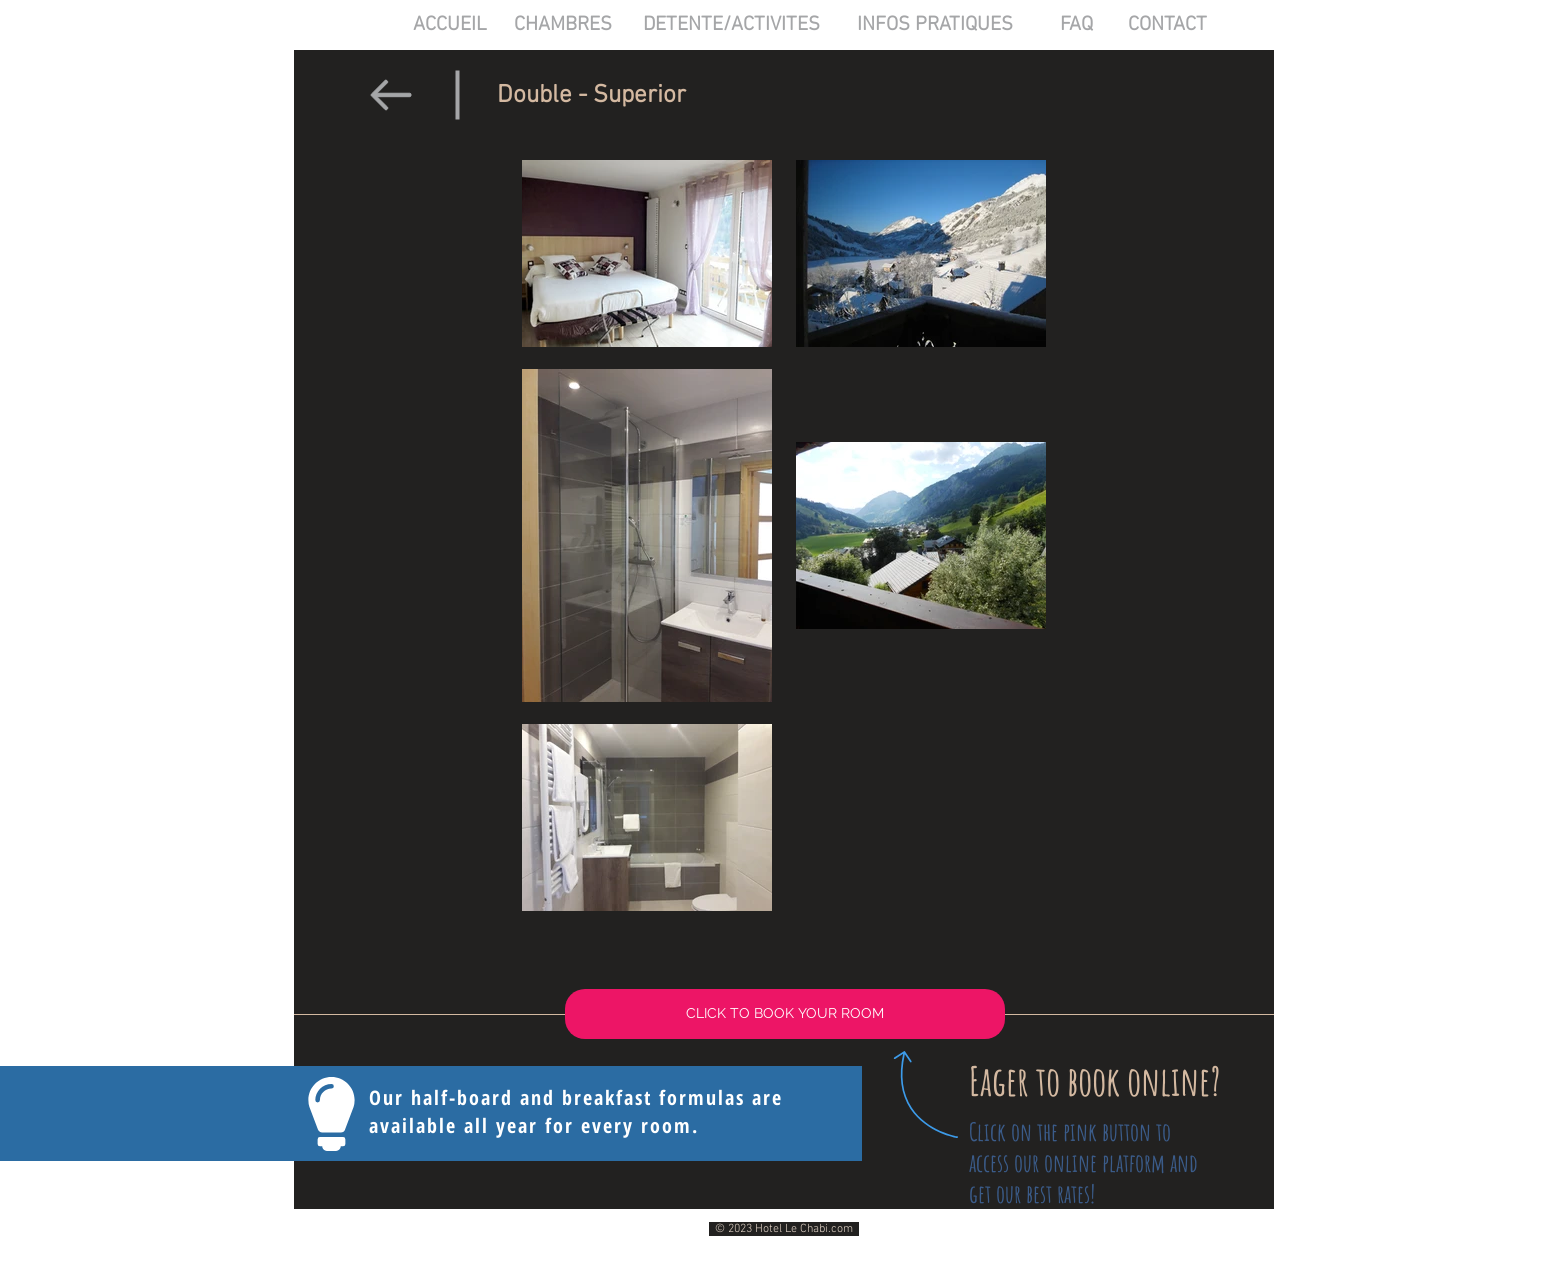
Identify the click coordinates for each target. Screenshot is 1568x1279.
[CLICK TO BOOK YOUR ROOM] (785, 1014)
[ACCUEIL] (449, 25)
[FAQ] (1076, 25)
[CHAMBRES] (562, 25)
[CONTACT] (1167, 25)
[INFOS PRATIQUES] (935, 25)
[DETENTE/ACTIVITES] (731, 25)
